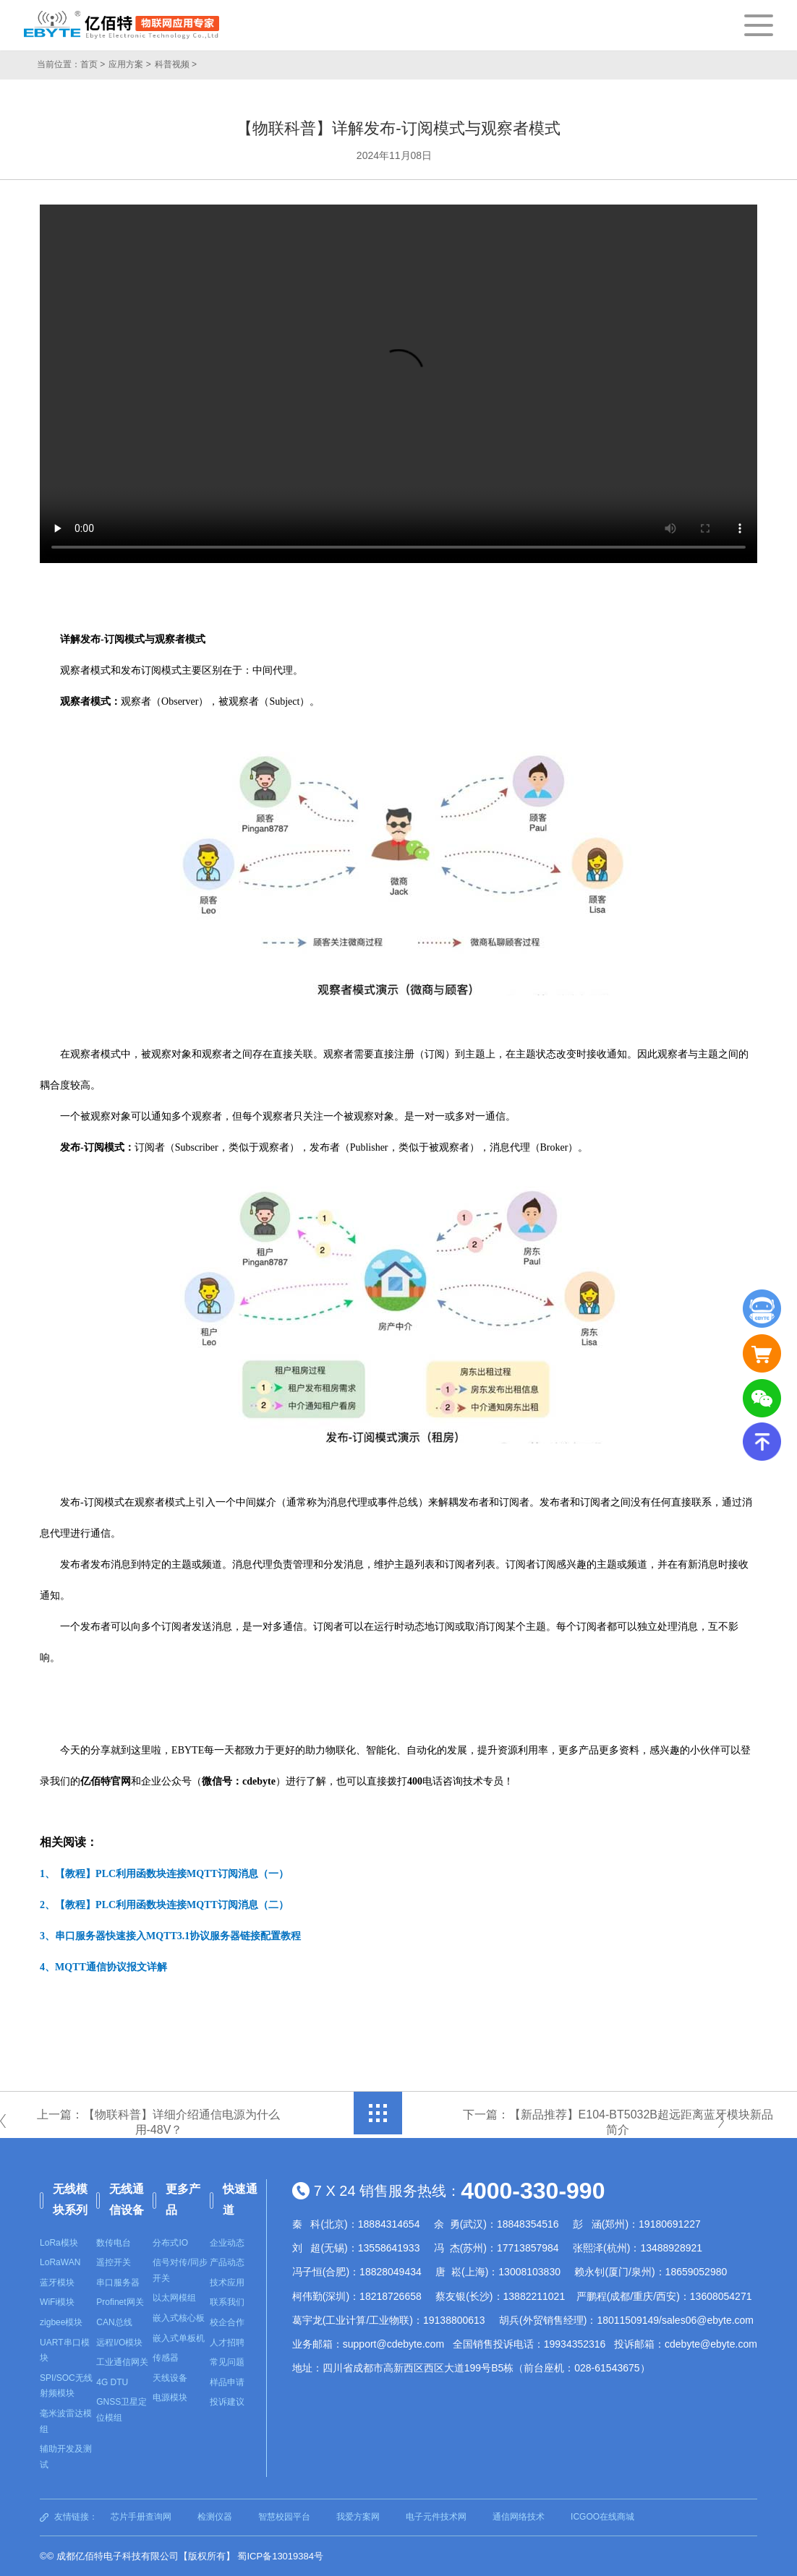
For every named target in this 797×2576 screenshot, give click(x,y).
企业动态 (227, 2243)
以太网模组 (174, 2298)
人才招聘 (227, 2342)
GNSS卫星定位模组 (121, 2410)
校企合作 (227, 2322)
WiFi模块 (57, 2302)
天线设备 (170, 2378)
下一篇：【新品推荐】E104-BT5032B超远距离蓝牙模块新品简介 (615, 2122)
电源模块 (170, 2397)
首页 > (92, 64)
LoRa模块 (59, 2243)
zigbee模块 (61, 2322)
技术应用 (227, 2282)
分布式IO (170, 2243)
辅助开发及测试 (66, 2457)
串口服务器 (118, 2282)
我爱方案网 (358, 2517)
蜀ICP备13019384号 (280, 2556)
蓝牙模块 (57, 2282)
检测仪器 (214, 2517)
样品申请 (227, 2382)
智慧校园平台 (284, 2517)
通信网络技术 (519, 2517)
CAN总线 (114, 2322)
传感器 (166, 2358)
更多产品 (183, 2199)
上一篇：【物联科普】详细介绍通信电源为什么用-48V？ (162, 2122)
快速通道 (240, 2199)
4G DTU (112, 2382)
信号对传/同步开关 (180, 2270)
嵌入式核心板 (179, 2318)
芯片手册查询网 (141, 2517)
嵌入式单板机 (179, 2338)
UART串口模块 (64, 2350)
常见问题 (227, 2362)
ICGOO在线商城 (602, 2517)
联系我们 (227, 2302)
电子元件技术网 (436, 2517)
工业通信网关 (122, 2362)
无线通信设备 (126, 2199)
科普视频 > (176, 64)
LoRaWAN (60, 2262)
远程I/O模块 (119, 2342)
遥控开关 (113, 2262)
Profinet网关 (119, 2302)
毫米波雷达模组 (66, 2421)
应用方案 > (129, 64)
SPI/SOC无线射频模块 (66, 2386)
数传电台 (113, 2243)
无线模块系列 (70, 2199)
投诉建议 (227, 2402)
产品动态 (227, 2262)
